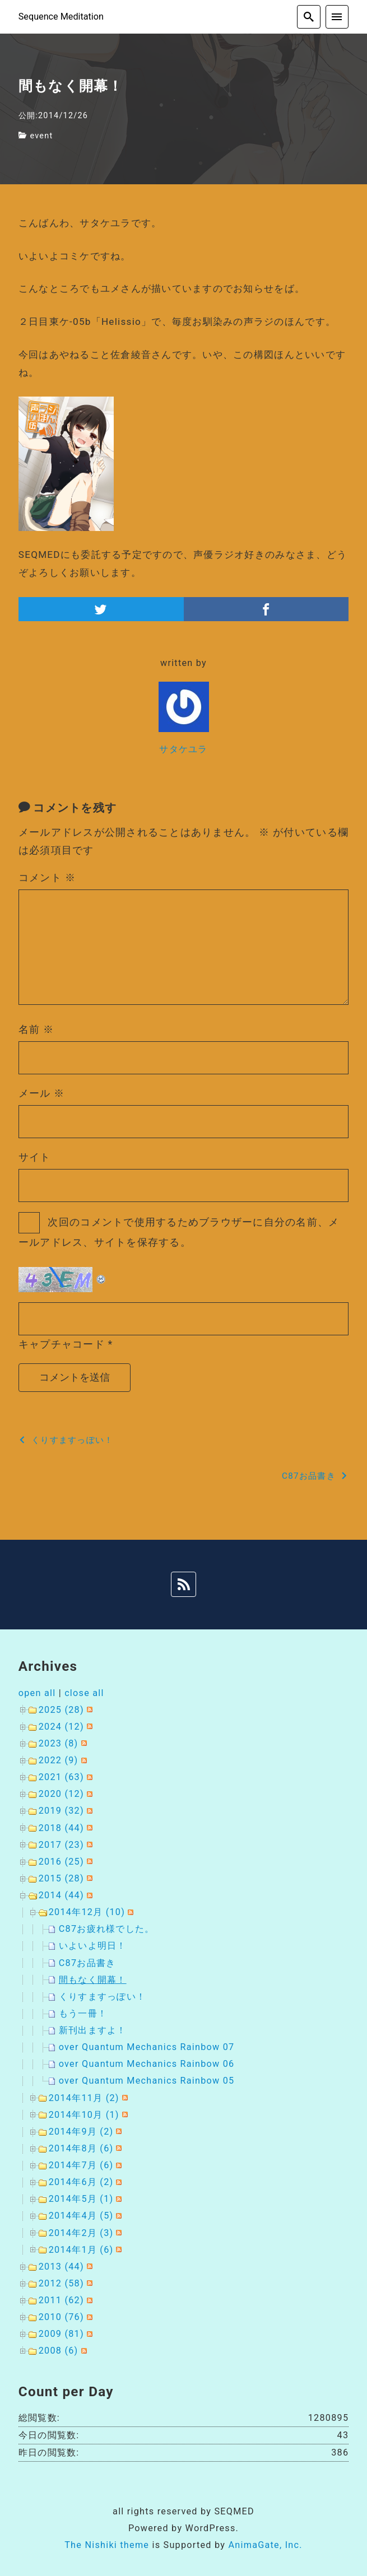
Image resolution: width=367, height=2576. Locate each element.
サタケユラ (183, 749)
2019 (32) (61, 1810)
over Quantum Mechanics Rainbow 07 (147, 2047)
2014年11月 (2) (84, 2098)
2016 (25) (61, 1861)
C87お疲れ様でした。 (107, 1928)
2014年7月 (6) (81, 2165)
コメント (47, 877)
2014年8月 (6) (81, 2148)
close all (84, 1693)
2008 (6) (58, 2350)
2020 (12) (61, 1793)
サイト (34, 1157)
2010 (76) (61, 2317)
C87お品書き (87, 1963)
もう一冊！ (83, 2013)
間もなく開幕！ (93, 1979)
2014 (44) (61, 1895)
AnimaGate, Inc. (265, 2545)
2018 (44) (61, 1828)
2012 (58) (61, 2283)
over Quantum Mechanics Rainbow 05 (147, 2080)
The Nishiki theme (106, 2545)
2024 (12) (61, 1726)
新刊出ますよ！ (93, 2030)
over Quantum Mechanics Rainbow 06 (147, 2063)
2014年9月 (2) (81, 2131)
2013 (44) (61, 2266)
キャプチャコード (61, 1344)
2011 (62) (61, 2300)
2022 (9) (58, 1760)
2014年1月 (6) (81, 2249)
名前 (36, 1029)
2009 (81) (61, 2333)
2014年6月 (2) (81, 2182)
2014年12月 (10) (87, 1912)
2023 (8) (58, 1743)
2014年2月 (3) (81, 2233)
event (41, 136)
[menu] (337, 17)
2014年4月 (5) (81, 2215)
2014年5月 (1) (81, 2198)
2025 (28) (61, 1709)
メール (41, 1093)
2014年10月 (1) (84, 2114)
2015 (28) (61, 1878)
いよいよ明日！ (93, 1945)
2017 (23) (61, 1844)
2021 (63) (61, 1777)
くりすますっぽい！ (102, 1996)
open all (37, 1693)
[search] (308, 17)
